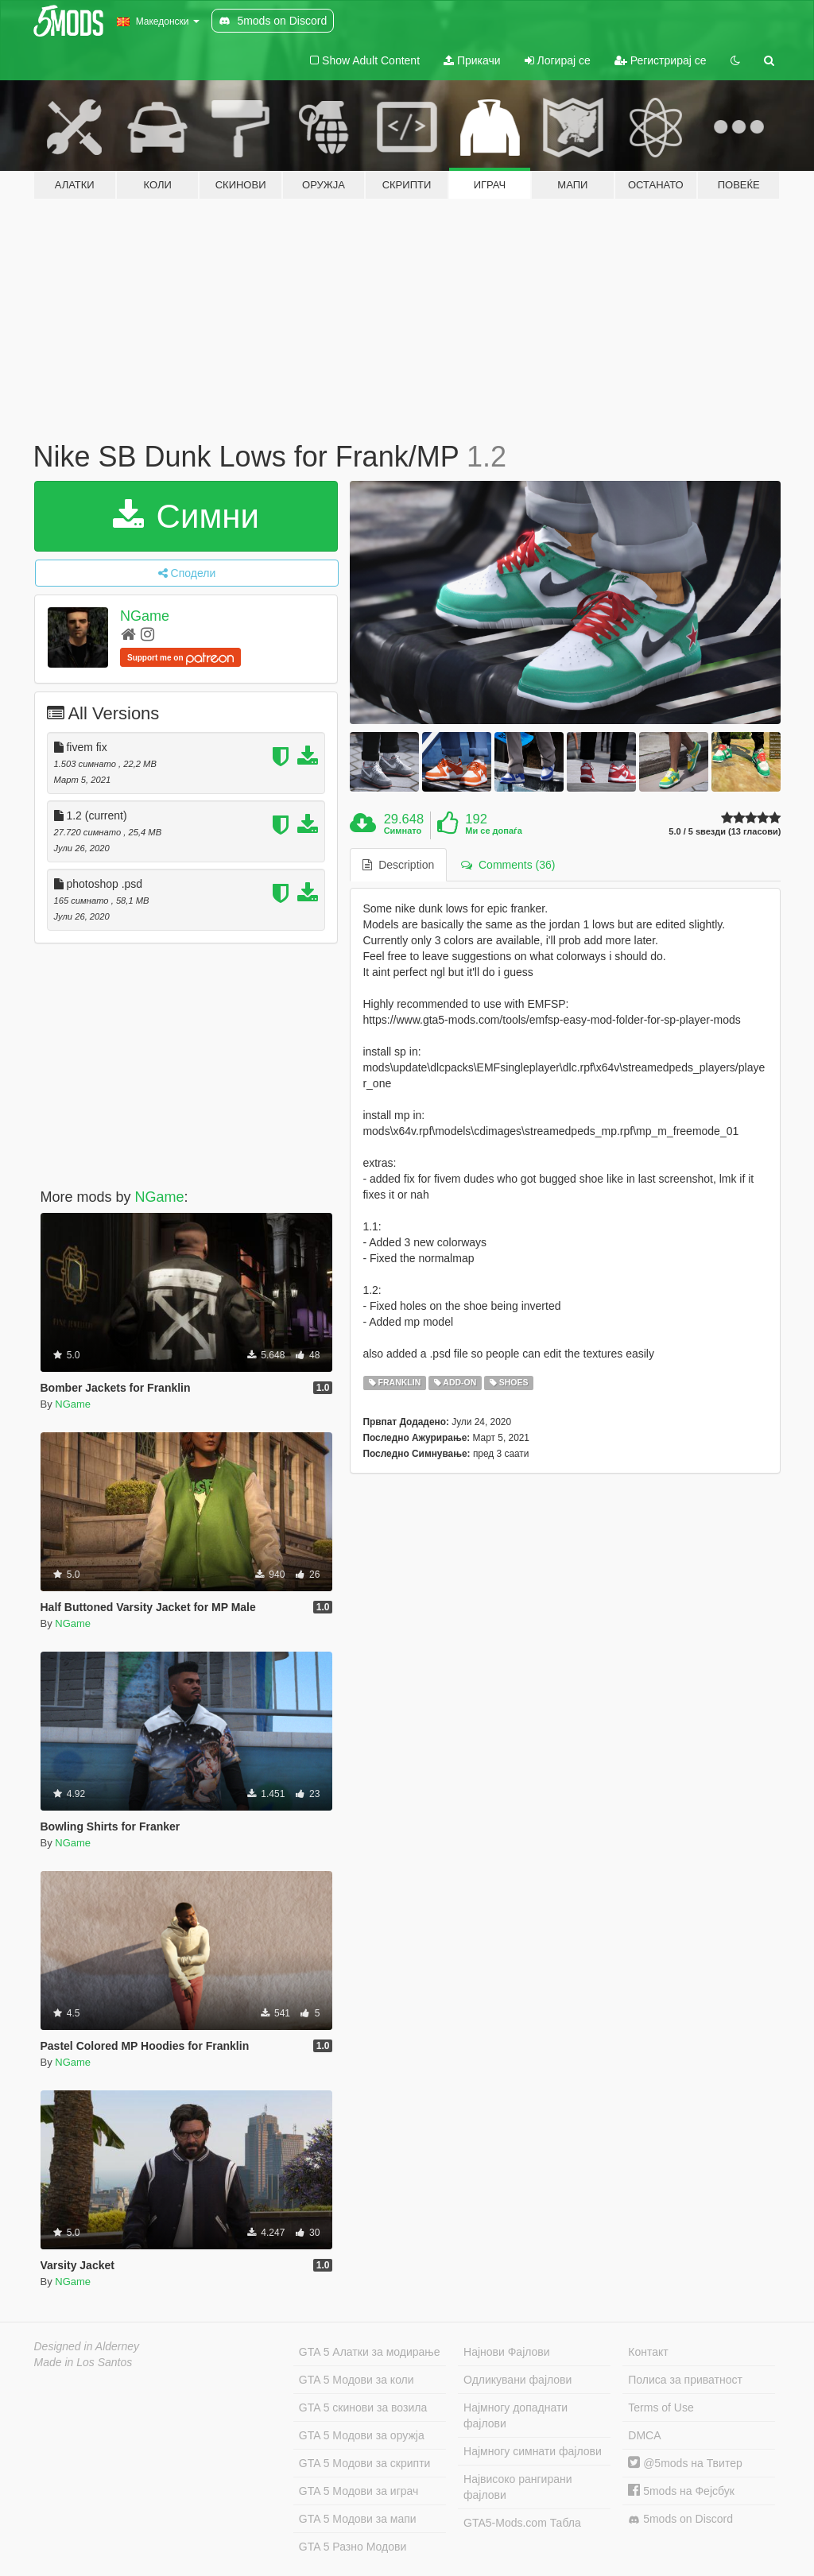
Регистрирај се (660, 60)
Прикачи (472, 60)
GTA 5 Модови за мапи (358, 2518)
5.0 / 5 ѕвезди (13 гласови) (725, 831)
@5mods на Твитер (685, 2463)
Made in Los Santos (83, 2362)
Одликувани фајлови (517, 2379)
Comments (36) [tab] (508, 864)
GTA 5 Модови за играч (359, 2491)
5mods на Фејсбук (681, 2491)
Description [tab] (398, 864)
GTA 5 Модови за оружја (361, 2435)
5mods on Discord (680, 2519)
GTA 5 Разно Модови (352, 2546)
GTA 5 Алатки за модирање (369, 2352)
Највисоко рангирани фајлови (517, 2487)
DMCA (644, 2435)
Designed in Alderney (87, 2346)
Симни (186, 516)
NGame (144, 616)
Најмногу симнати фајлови (532, 2451)
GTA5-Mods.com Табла (522, 2522)
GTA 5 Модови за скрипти (365, 2463)
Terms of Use (660, 2407)
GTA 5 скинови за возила (363, 2407)
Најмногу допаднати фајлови (515, 2415)
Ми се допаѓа (493, 830)
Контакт (648, 2352)
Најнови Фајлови (506, 2352)
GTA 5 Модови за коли (356, 2379)
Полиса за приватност (685, 2379)
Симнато (403, 830)
